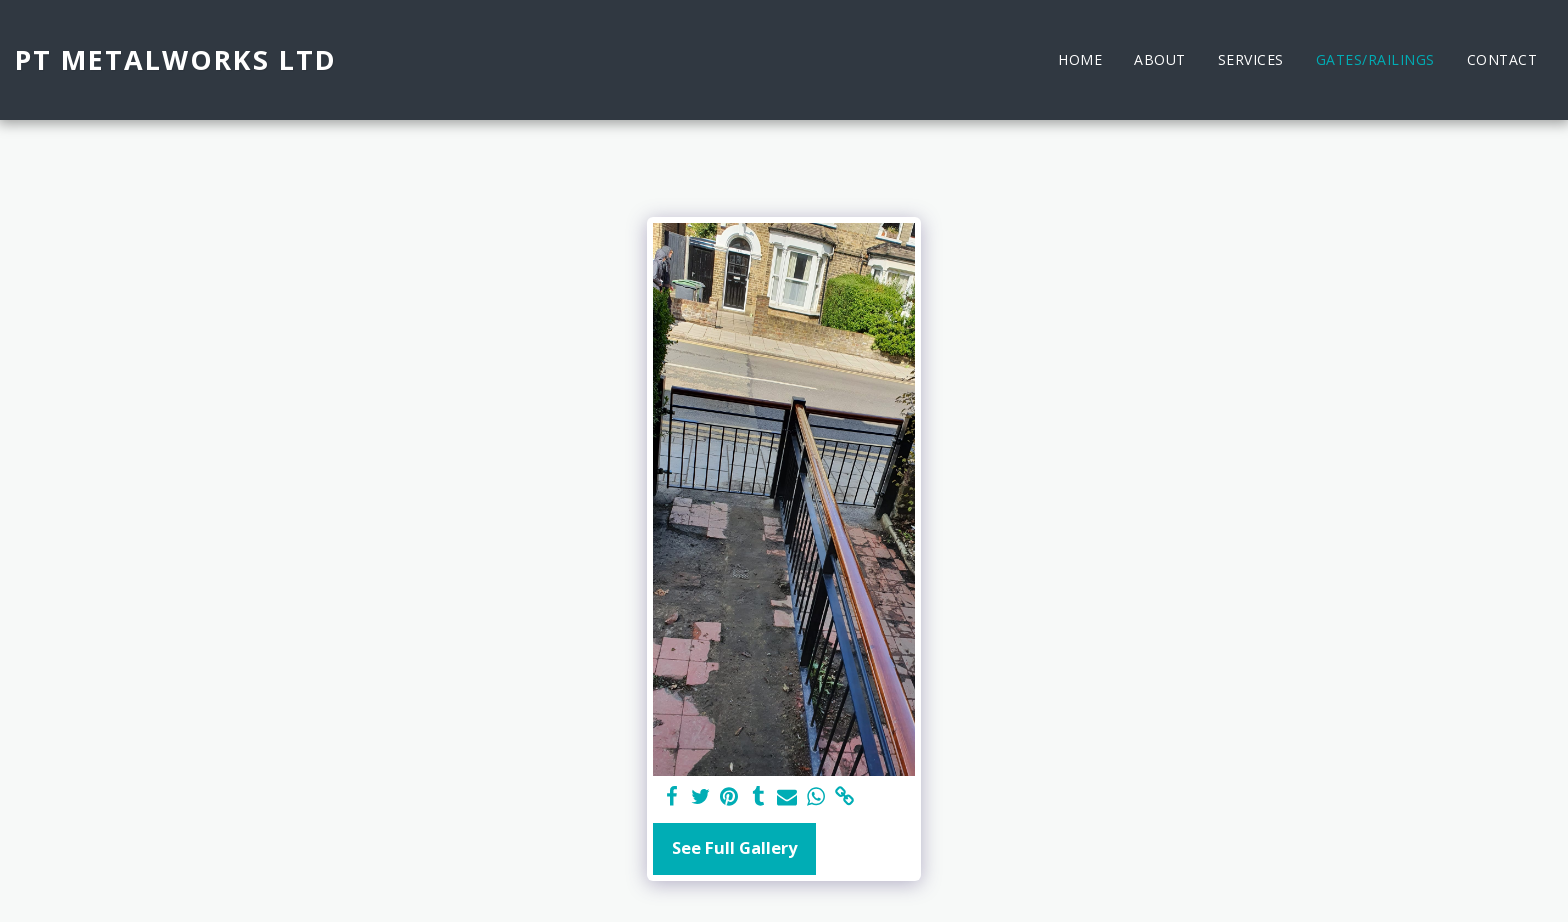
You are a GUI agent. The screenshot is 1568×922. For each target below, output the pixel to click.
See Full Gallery (734, 847)
